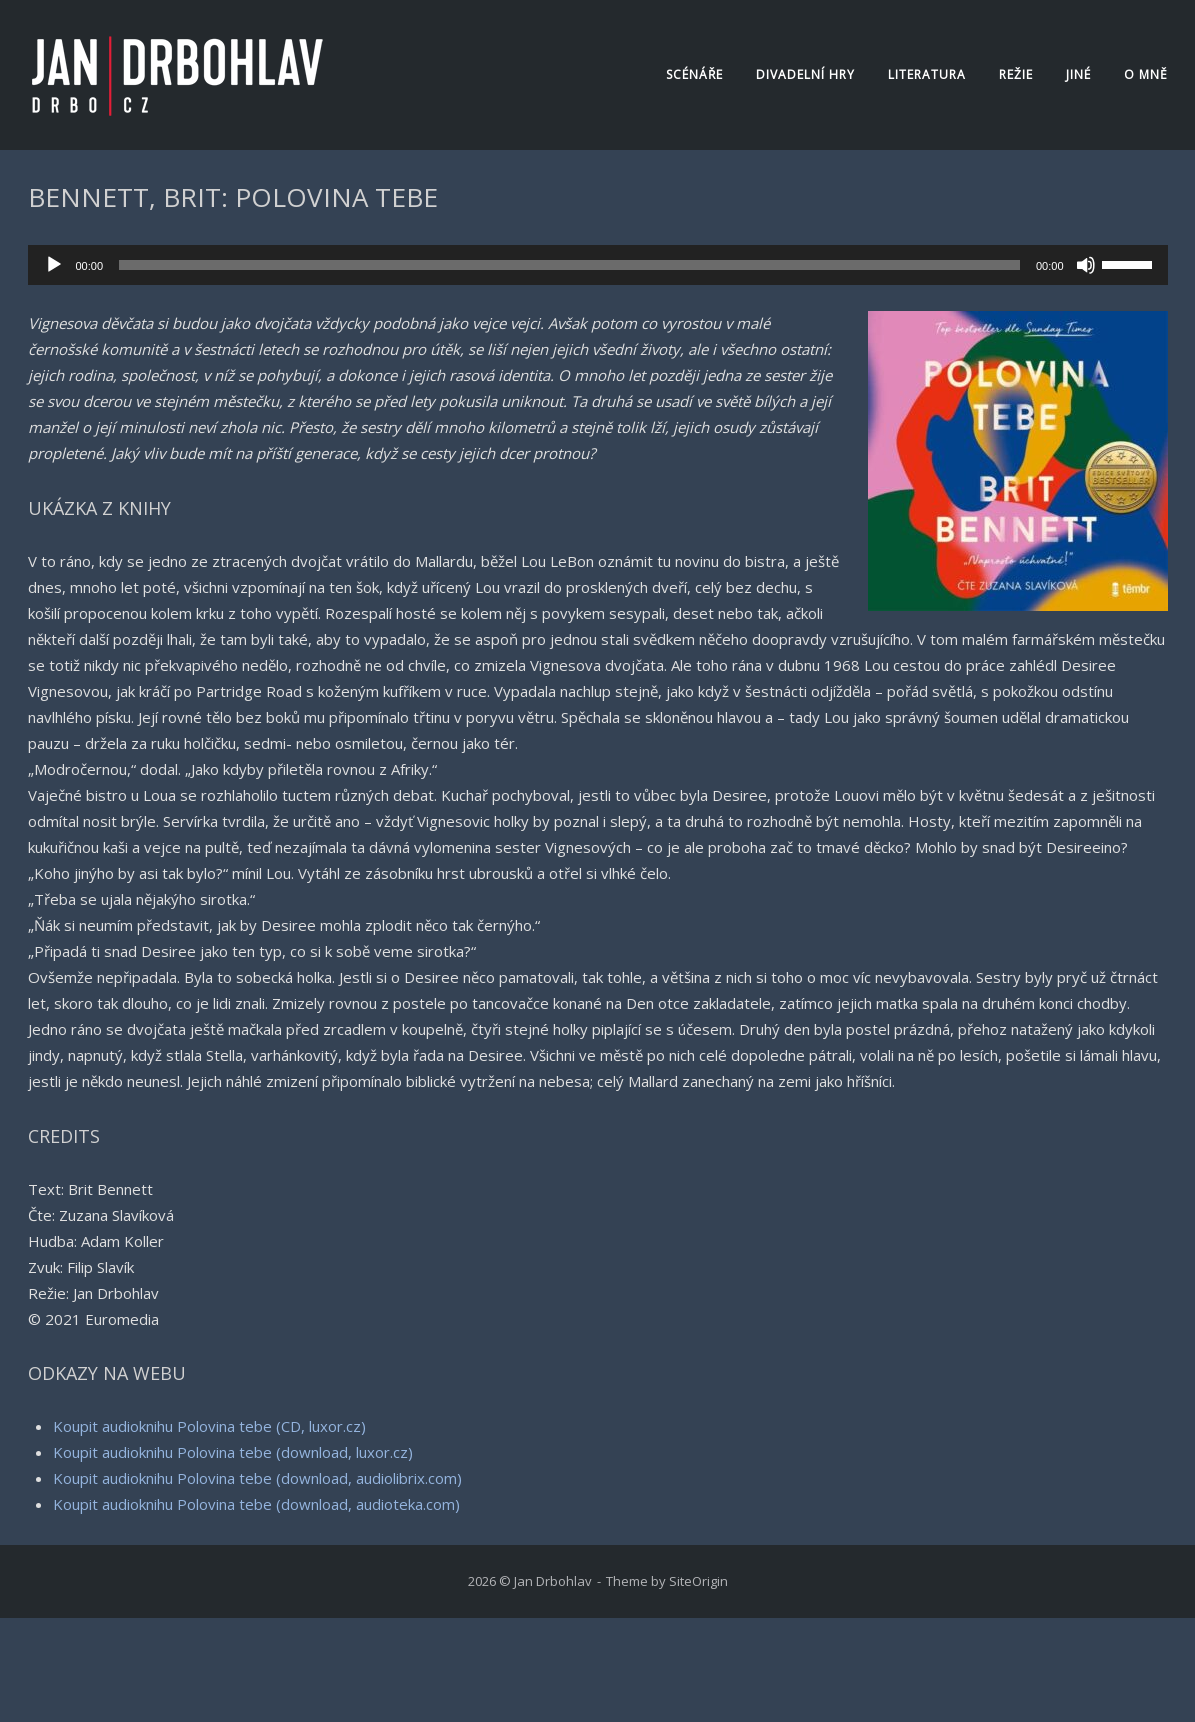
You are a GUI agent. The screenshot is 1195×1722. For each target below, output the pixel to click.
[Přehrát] (54, 265)
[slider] (569, 265)
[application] (598, 265)
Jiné (1078, 74)
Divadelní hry (805, 74)
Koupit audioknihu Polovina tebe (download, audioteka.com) (256, 1504)
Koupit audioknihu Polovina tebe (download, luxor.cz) (233, 1452)
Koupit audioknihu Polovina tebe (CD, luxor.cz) (209, 1426)
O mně (1146, 74)
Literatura (927, 74)
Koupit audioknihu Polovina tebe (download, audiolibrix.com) (257, 1478)
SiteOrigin (698, 1581)
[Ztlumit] (1086, 265)
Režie (1016, 74)
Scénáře (694, 74)
